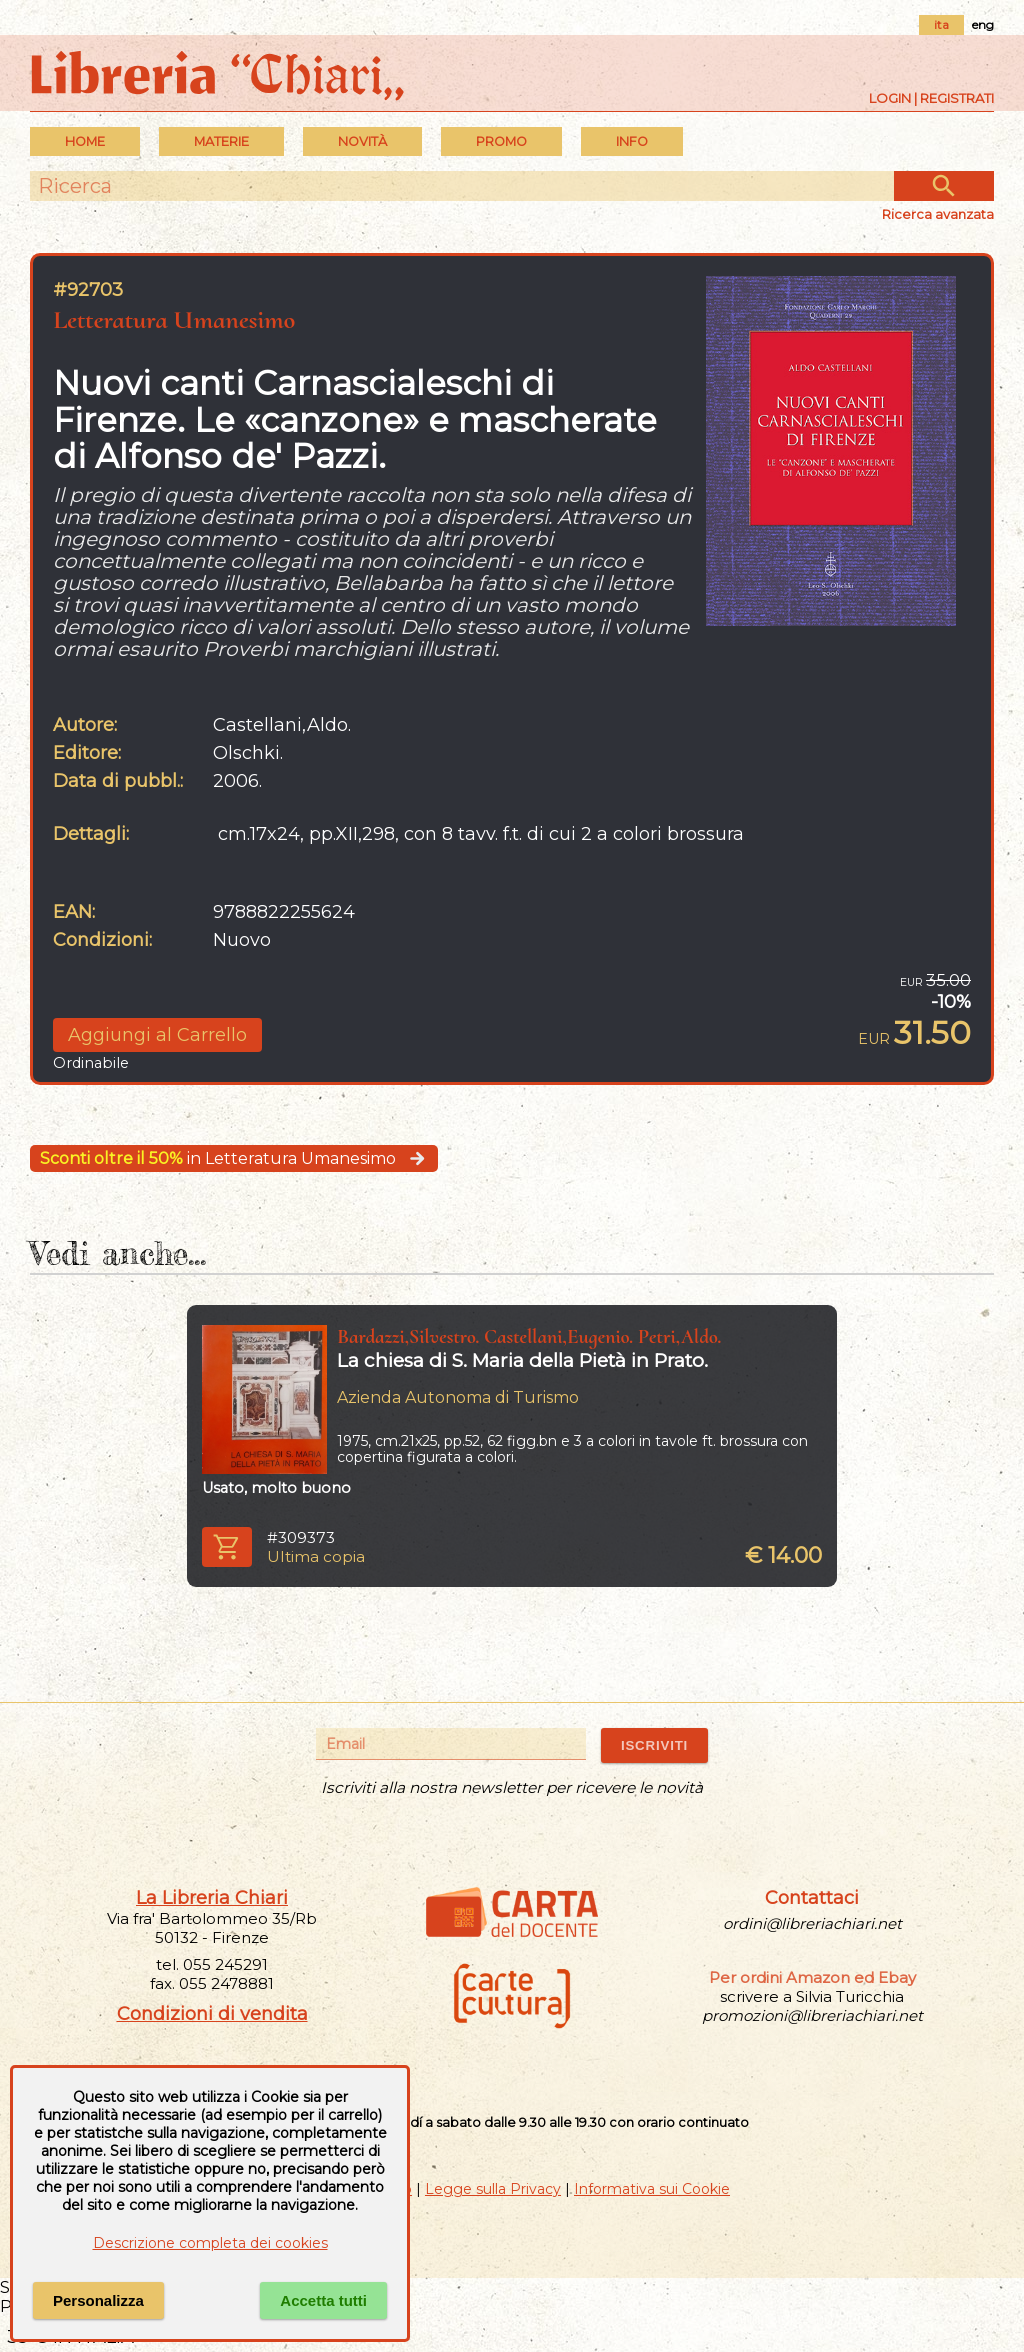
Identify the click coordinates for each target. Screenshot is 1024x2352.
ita (941, 24)
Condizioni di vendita (212, 2014)
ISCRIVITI (654, 1745)
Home (85, 141)
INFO (632, 141)
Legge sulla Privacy (493, 2189)
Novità (362, 141)
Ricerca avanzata (938, 214)
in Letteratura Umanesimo (234, 1158)
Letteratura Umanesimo (174, 319)
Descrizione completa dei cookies (210, 2243)
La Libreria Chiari (212, 1898)
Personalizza (98, 2300)
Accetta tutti (323, 2300)
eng (983, 24)
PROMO (501, 141)
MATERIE (221, 141)
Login (890, 98)
